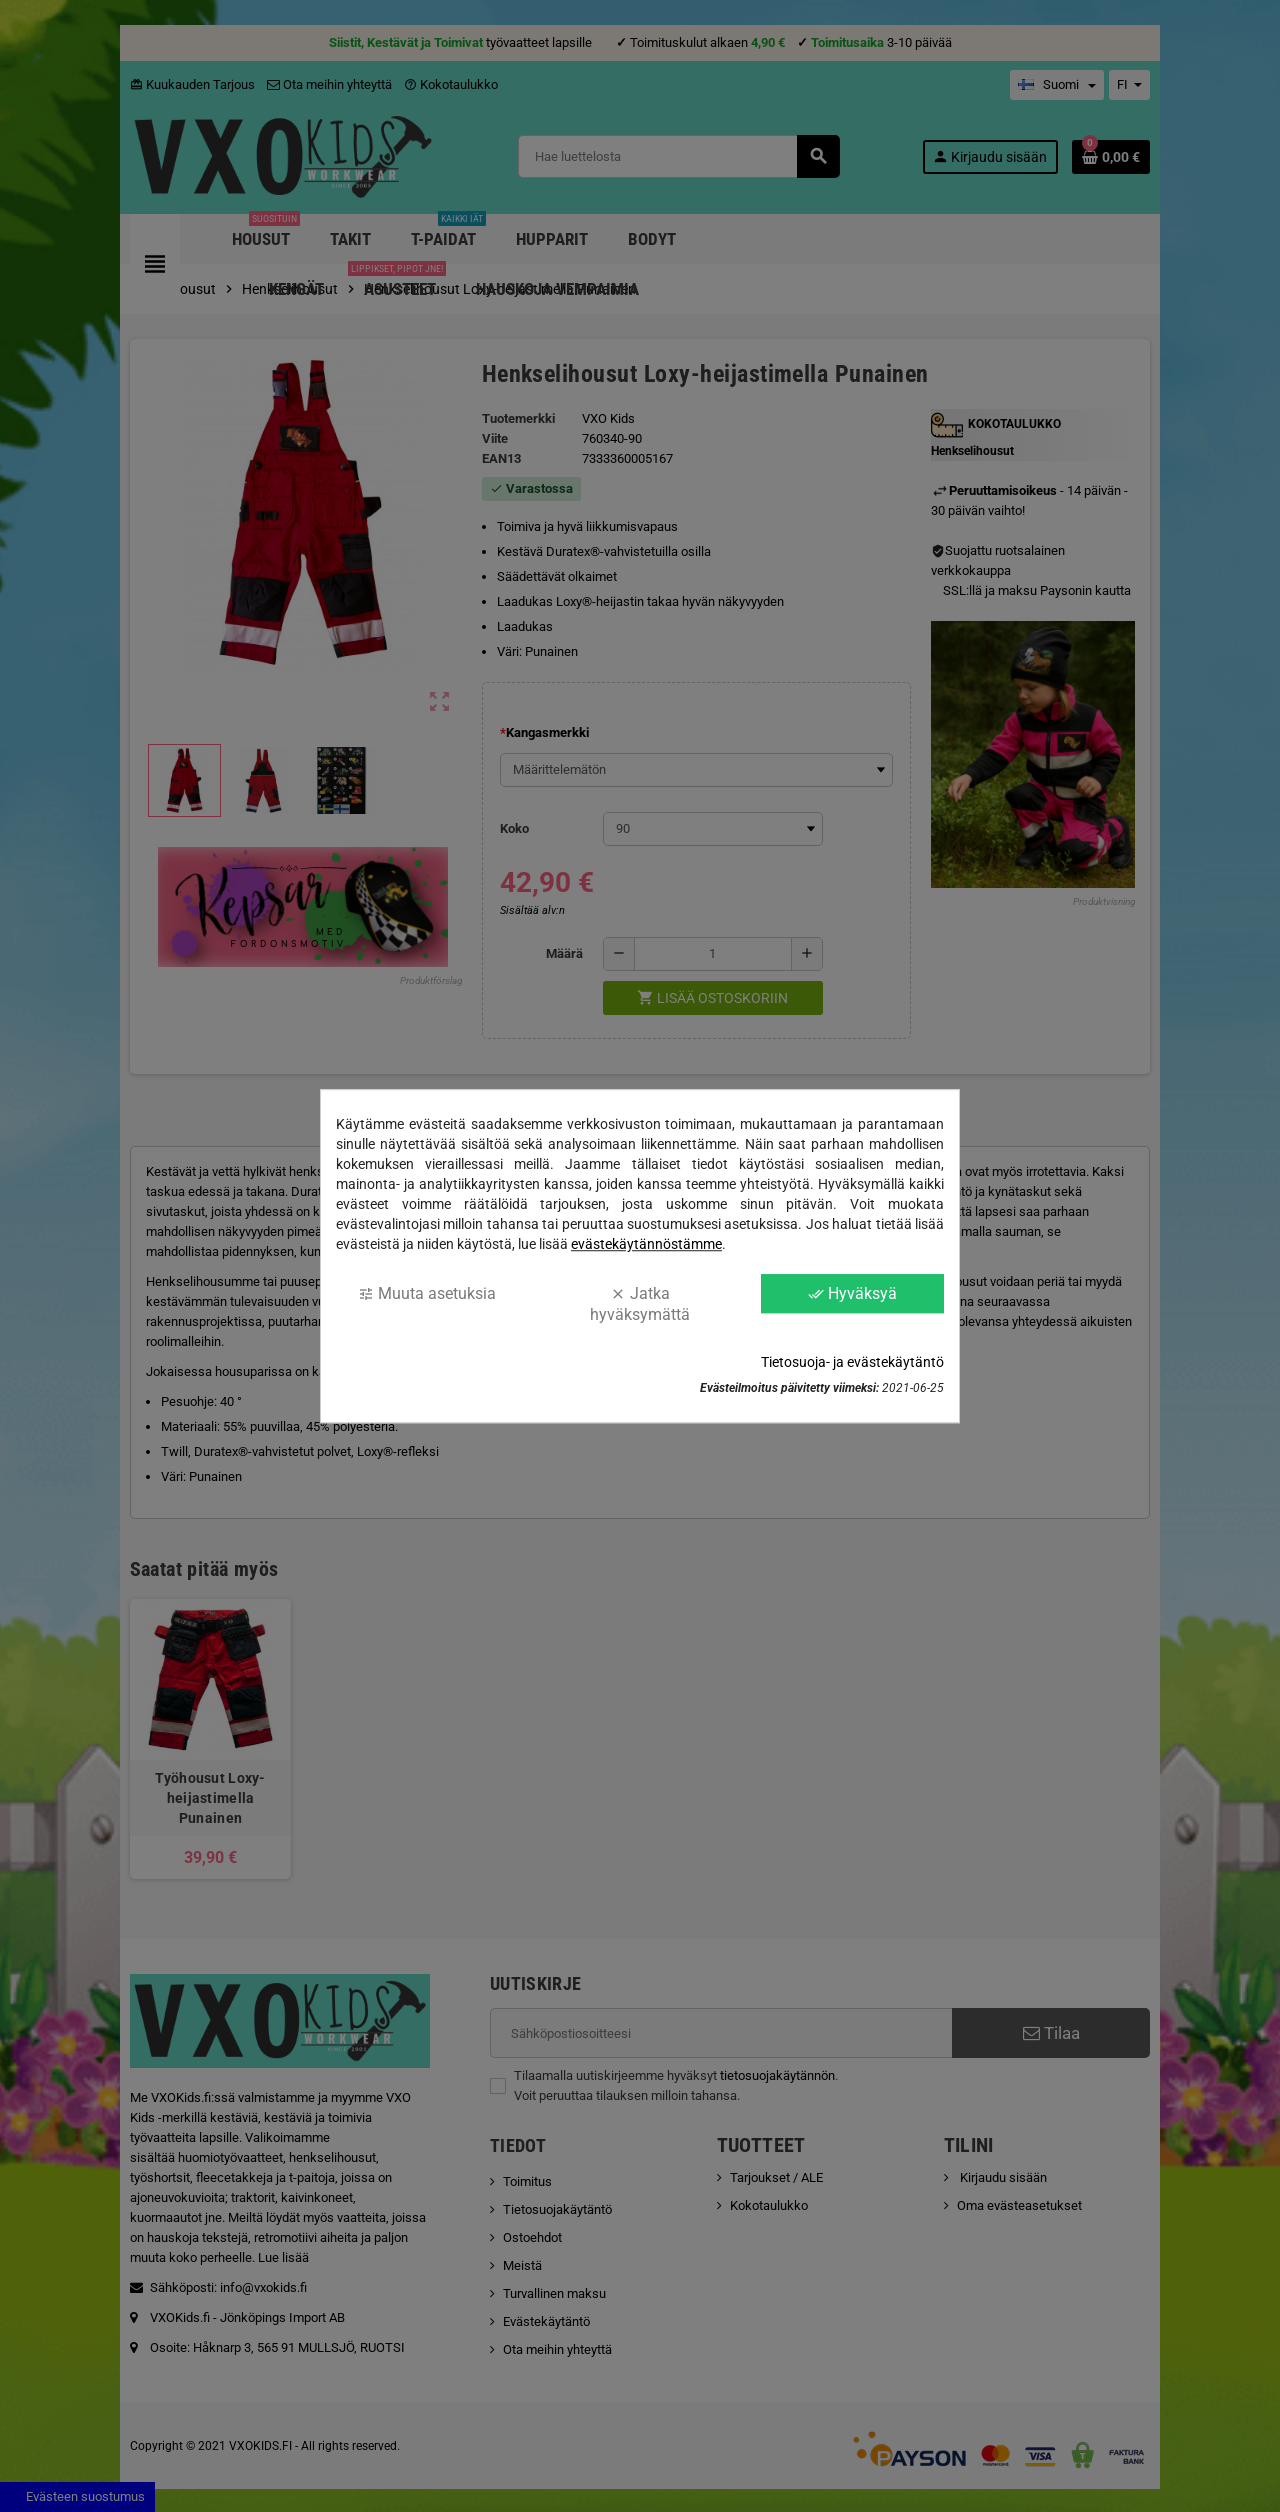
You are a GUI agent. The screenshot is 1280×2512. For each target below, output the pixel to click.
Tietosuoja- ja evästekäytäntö (852, 1362)
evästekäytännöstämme (646, 1244)
